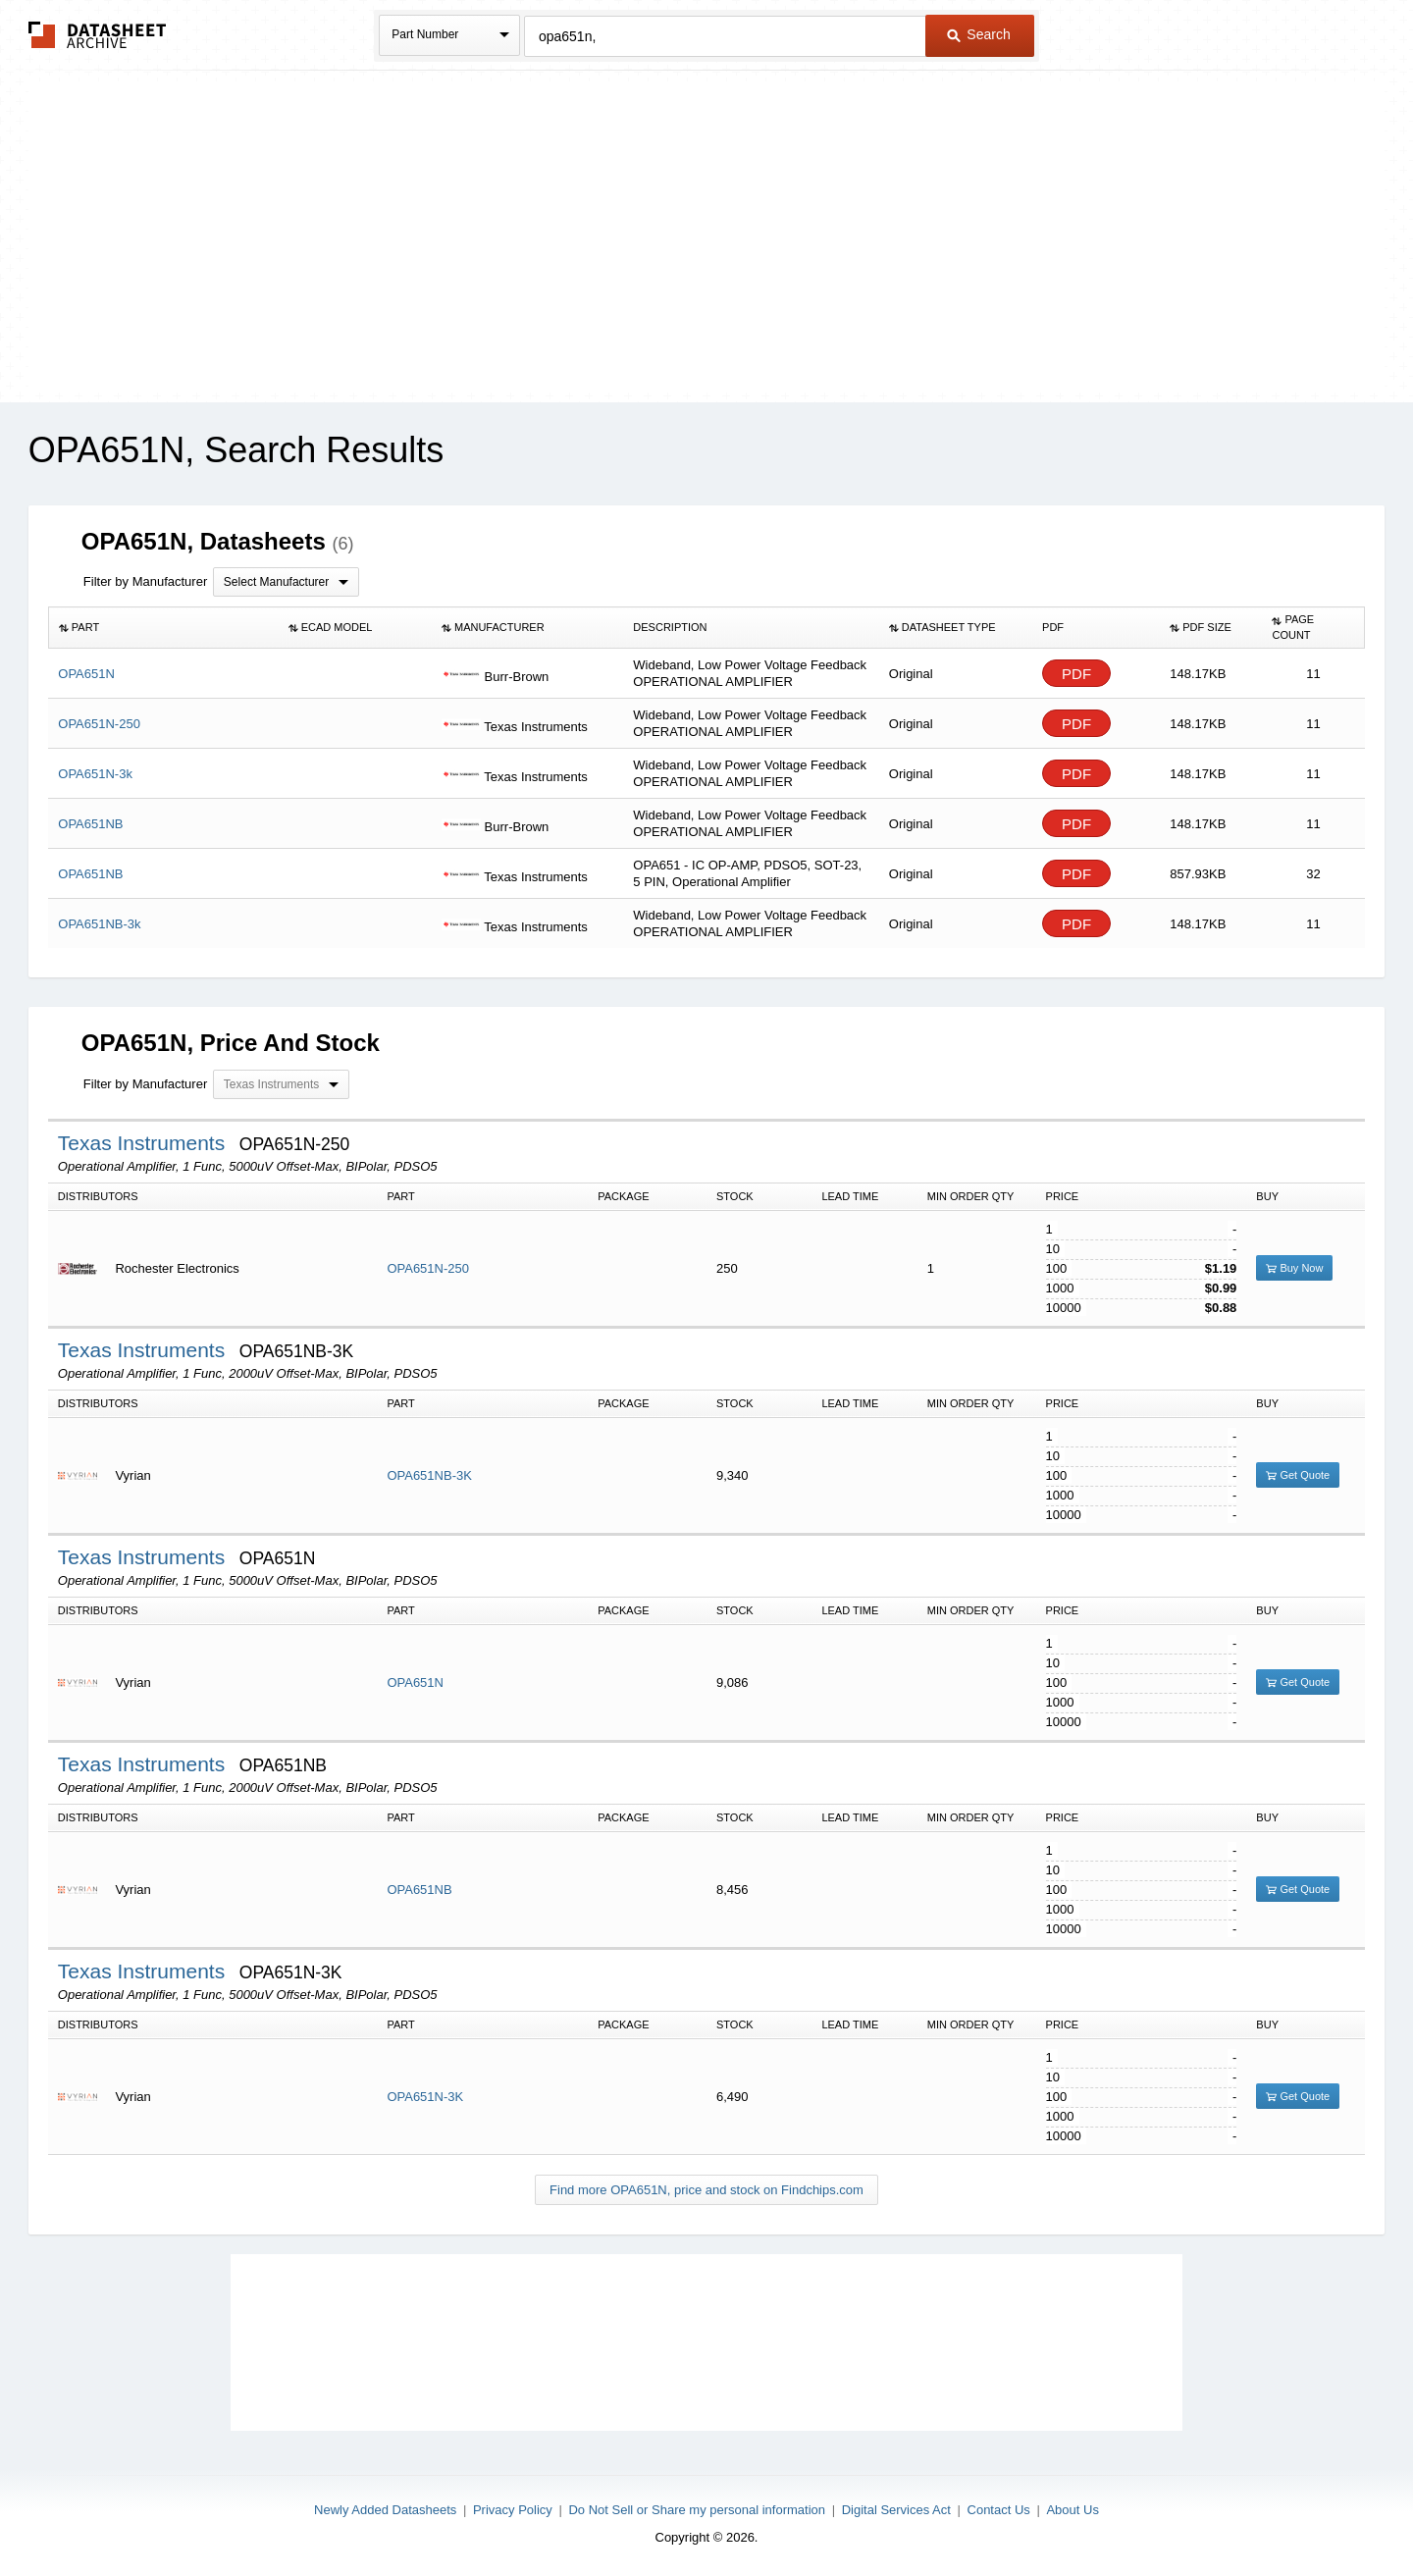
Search (978, 34)
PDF (1076, 673)
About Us (1072, 2509)
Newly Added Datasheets (385, 2509)
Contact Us (999, 2509)
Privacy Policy (512, 2509)
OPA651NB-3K (429, 1475)
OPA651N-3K (425, 2096)
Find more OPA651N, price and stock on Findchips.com (707, 2189)
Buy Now (1294, 1268)
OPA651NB (419, 1889)
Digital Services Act (896, 2509)
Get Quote (1298, 1475)
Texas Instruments (144, 1142)
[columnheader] (163, 628)
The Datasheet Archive (97, 35)
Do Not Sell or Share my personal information (696, 2509)
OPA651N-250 (428, 1268)
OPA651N (415, 1682)
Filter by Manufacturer (145, 581)
